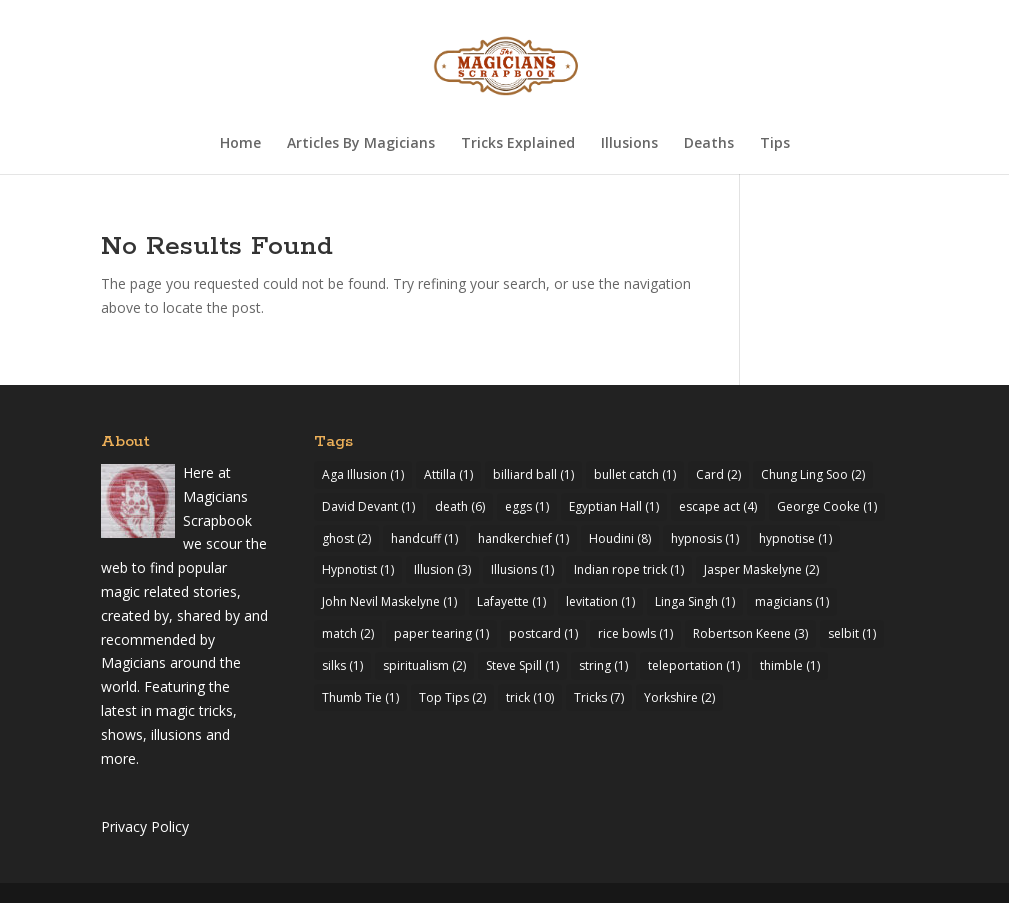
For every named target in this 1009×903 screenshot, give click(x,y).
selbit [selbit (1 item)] (852, 633)
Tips (775, 144)
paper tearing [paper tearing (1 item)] (441, 633)
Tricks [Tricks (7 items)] (599, 697)
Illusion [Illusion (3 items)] (442, 569)
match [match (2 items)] (348, 633)
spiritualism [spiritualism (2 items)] (424, 665)
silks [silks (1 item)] (342, 665)
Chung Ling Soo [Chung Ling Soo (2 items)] (813, 474)
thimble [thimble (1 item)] (790, 665)
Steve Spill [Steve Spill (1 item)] (522, 665)
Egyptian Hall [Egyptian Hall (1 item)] (614, 506)
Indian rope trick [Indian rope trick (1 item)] (629, 569)
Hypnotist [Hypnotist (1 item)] (358, 569)
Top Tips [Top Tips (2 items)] (452, 697)
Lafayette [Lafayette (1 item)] (511, 601)
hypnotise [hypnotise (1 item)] (795, 538)
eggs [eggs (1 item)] (527, 506)
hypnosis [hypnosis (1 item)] (705, 538)
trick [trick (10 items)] (530, 697)
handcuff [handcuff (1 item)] (424, 538)
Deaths (709, 144)
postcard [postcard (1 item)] (543, 633)
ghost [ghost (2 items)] (346, 538)
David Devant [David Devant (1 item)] (368, 506)
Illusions (629, 144)
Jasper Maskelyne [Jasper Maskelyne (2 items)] (761, 569)
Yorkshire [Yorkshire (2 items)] (679, 697)
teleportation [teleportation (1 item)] (694, 665)
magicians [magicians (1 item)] (792, 601)
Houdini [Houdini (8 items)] (620, 538)
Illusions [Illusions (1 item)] (522, 569)
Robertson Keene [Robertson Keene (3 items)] (750, 633)
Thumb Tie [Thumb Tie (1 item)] (360, 697)
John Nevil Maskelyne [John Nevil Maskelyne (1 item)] (389, 601)
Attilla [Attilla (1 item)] (448, 474)
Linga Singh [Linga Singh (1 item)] (695, 601)
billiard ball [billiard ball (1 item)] (533, 474)
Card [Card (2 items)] (718, 474)
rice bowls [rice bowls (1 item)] (635, 633)
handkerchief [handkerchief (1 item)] (523, 538)
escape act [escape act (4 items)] (718, 506)
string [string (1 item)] (603, 665)
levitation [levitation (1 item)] (600, 601)
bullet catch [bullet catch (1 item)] (635, 474)
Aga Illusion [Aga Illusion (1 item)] (363, 474)
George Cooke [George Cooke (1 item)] (827, 506)
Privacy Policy (145, 826)
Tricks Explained (518, 144)
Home (240, 144)
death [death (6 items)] (460, 506)
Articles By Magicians (361, 144)
